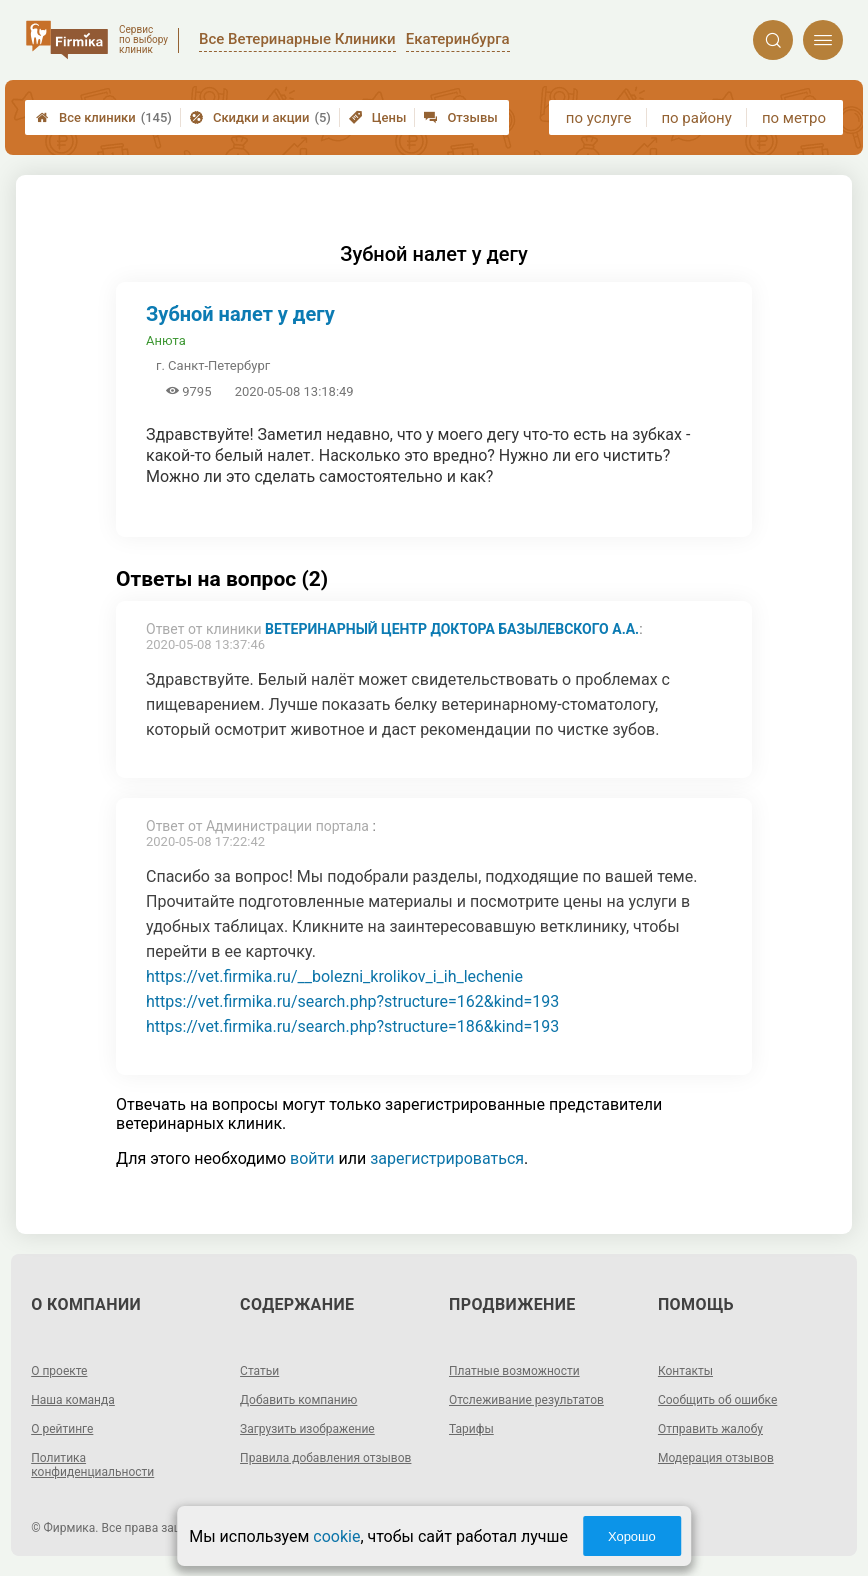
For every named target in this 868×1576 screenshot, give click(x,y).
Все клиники (104, 117)
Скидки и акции (260, 117)
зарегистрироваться (447, 1158)
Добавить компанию (298, 1400)
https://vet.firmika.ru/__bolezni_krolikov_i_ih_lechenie (334, 976)
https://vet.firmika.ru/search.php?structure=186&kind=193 (352, 1026)
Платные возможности (514, 1371)
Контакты (685, 1371)
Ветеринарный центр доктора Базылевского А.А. (452, 629)
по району (696, 118)
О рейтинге (62, 1429)
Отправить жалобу (710, 1429)
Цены (378, 117)
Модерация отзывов (716, 1458)
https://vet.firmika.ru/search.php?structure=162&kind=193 (352, 1001)
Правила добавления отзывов (325, 1458)
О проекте (59, 1371)
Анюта (166, 340)
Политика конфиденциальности (92, 1465)
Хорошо (632, 1536)
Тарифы (471, 1429)
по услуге (599, 118)
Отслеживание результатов (526, 1400)
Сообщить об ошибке (717, 1400)
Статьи (259, 1371)
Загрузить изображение (307, 1429)
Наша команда (73, 1400)
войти (312, 1158)
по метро (794, 118)
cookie (336, 1536)
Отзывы (460, 117)
